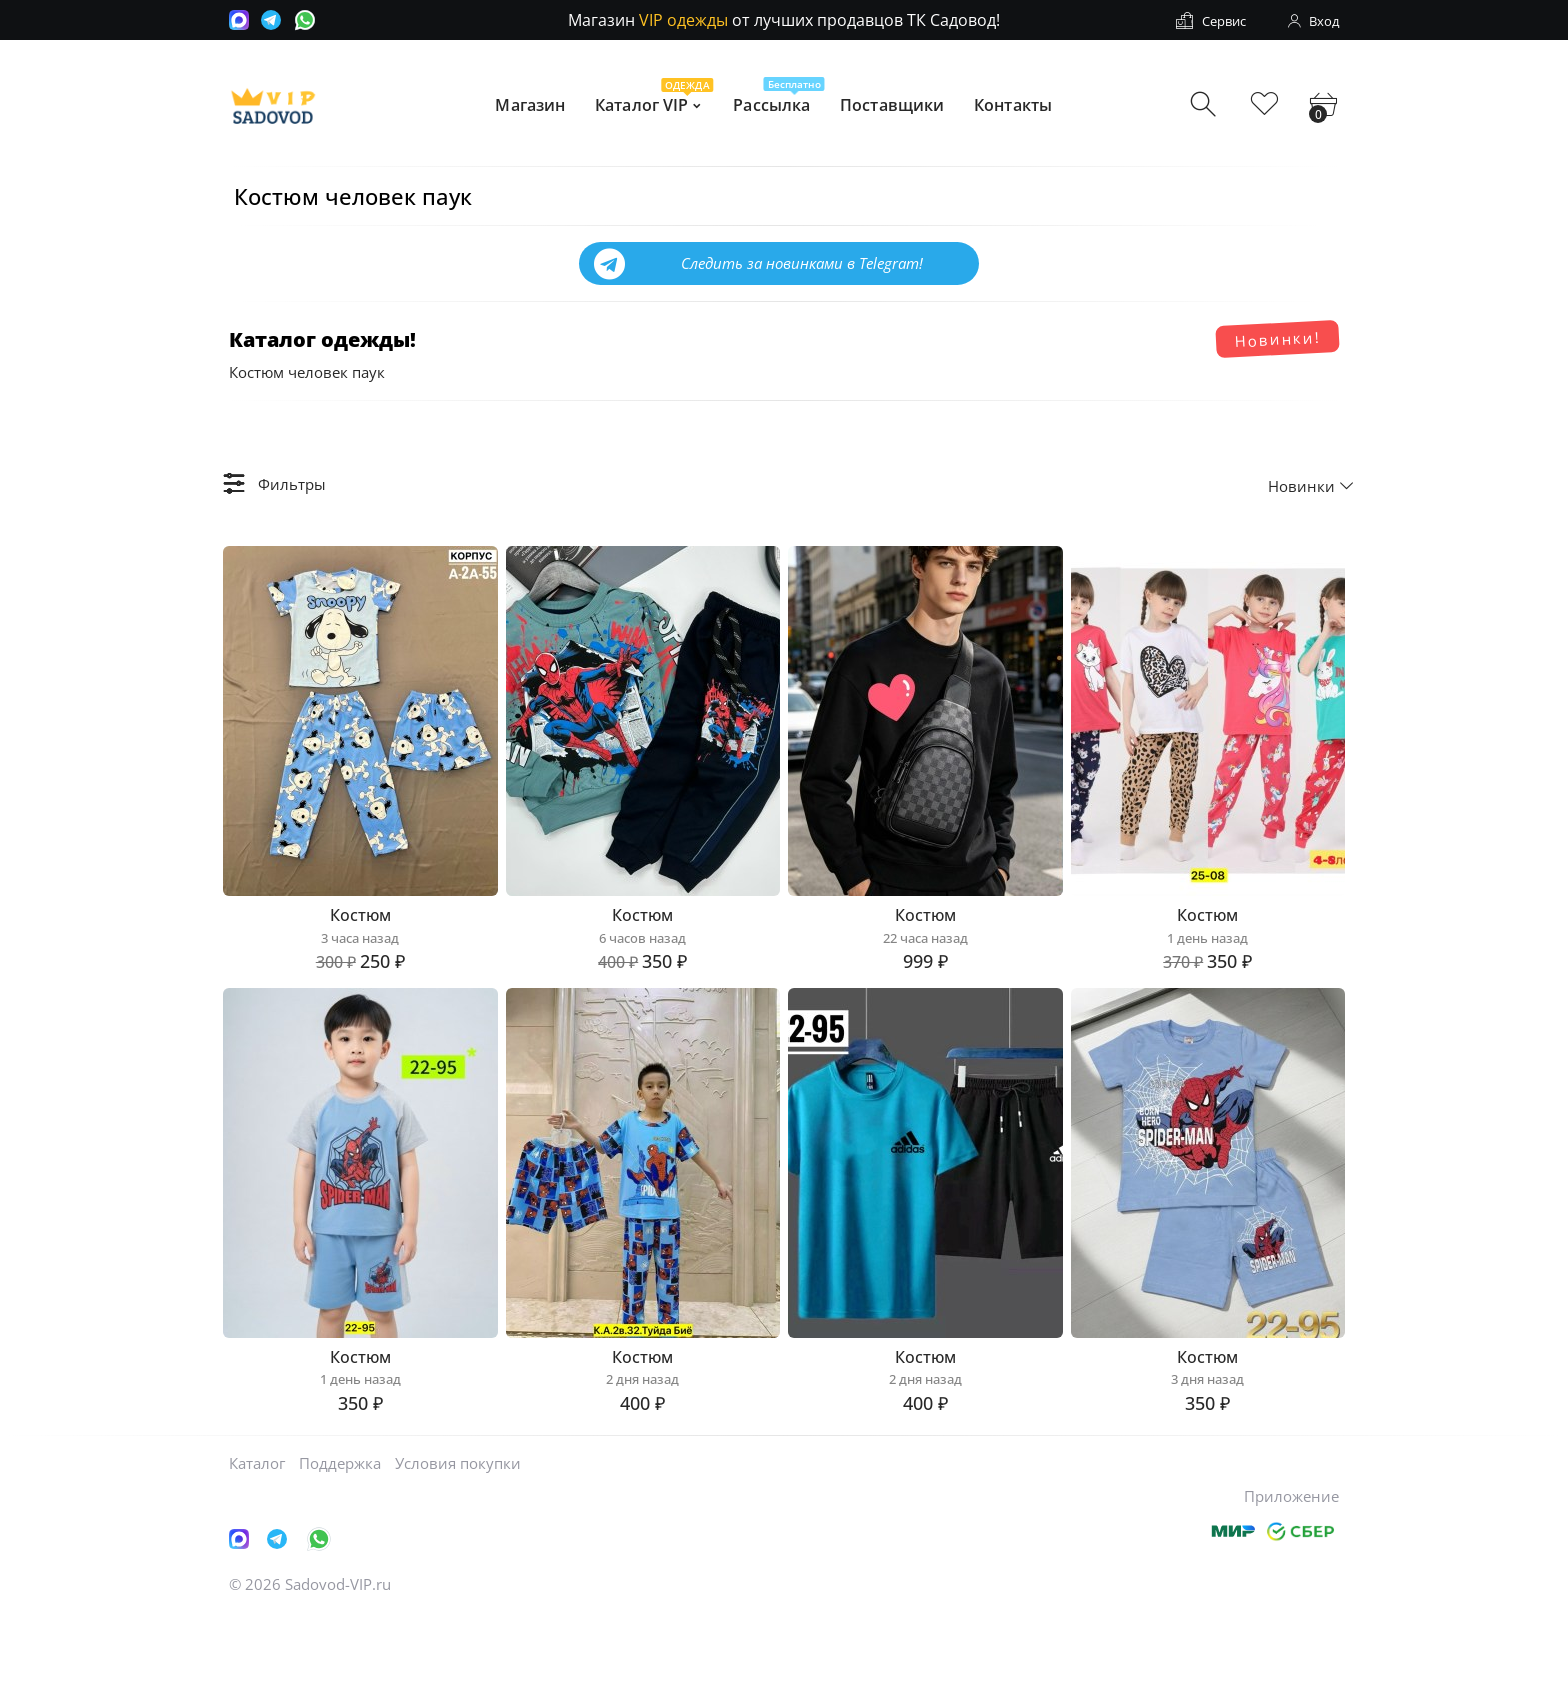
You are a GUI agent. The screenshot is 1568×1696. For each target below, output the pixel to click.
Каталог (257, 1543)
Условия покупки (458, 1543)
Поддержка (340, 1543)
